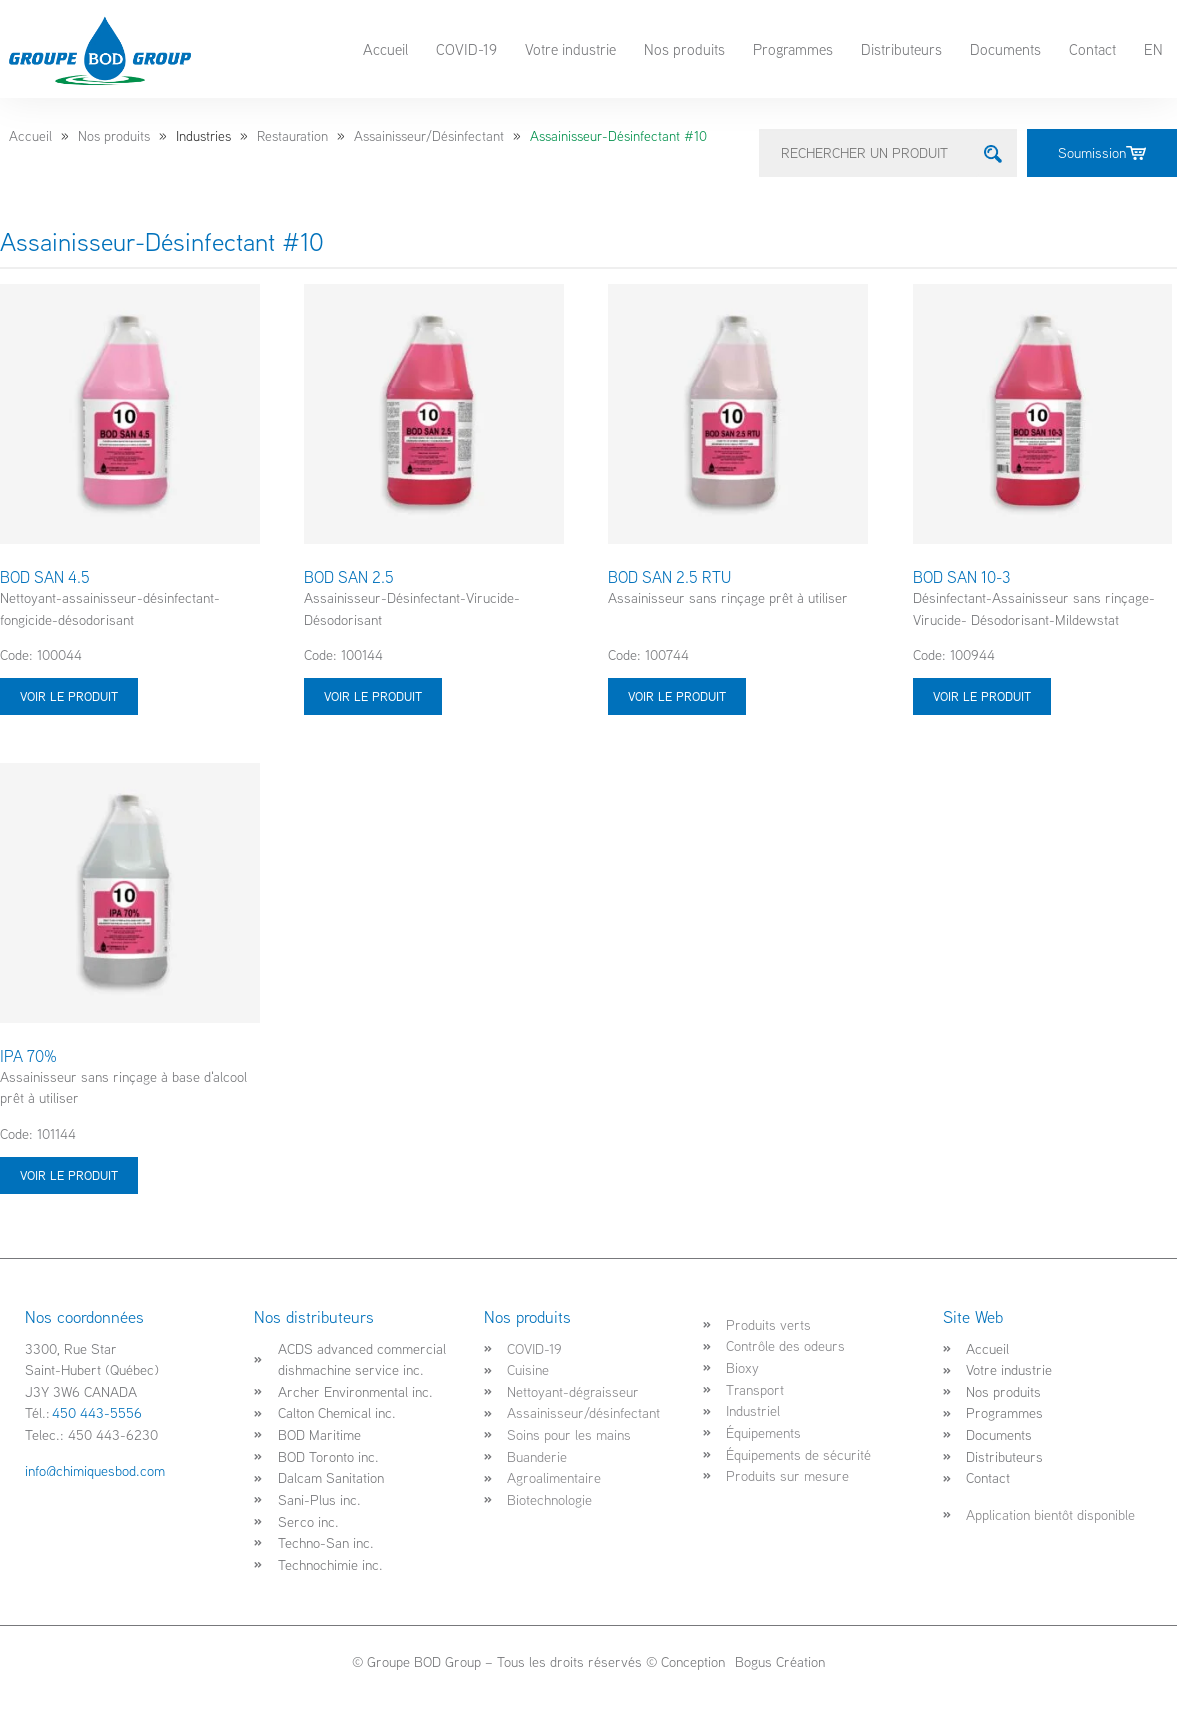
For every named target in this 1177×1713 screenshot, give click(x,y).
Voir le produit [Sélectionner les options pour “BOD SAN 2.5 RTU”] (677, 696)
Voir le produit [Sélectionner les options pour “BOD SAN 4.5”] (69, 696)
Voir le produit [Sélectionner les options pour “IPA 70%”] (69, 1175)
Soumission (1102, 152)
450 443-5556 (97, 1412)
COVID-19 (466, 49)
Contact (1092, 49)
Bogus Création (778, 1661)
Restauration (292, 136)
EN (1153, 49)
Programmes (793, 49)
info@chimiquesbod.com (95, 1470)
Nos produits (684, 49)
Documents (1005, 49)
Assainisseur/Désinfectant (429, 136)
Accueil (385, 49)
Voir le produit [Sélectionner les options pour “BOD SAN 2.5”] (373, 696)
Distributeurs (901, 49)
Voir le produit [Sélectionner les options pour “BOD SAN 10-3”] (982, 696)
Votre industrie (570, 49)
